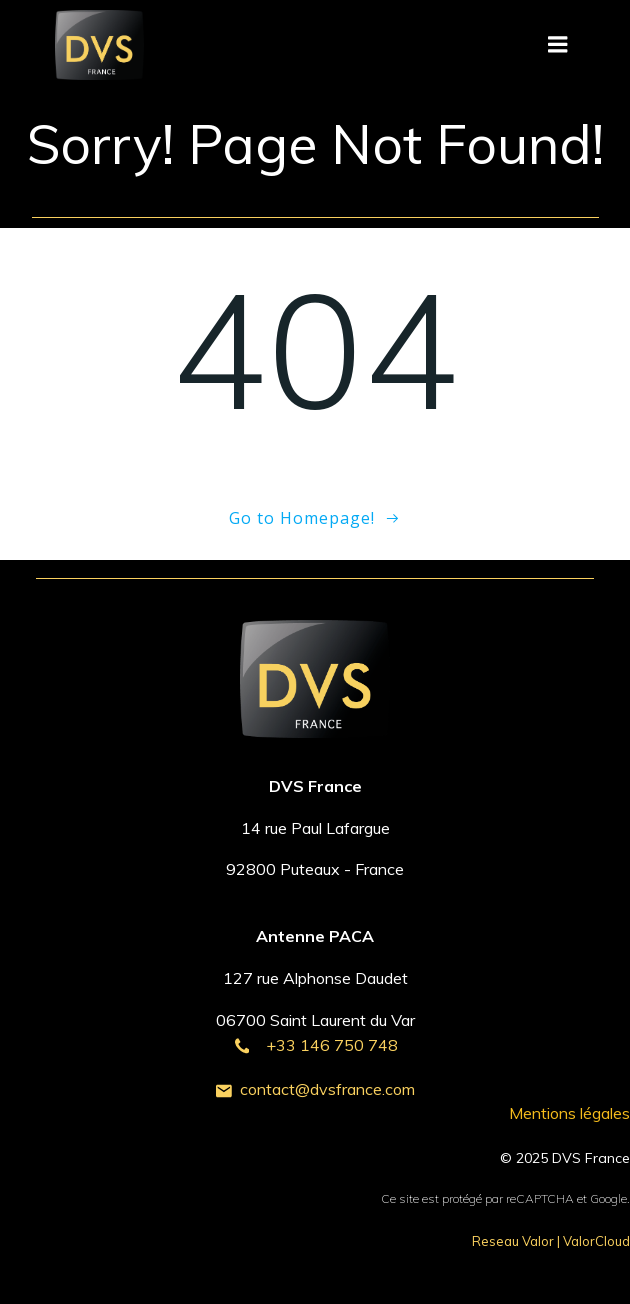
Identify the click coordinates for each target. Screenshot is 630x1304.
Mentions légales (569, 1113)
